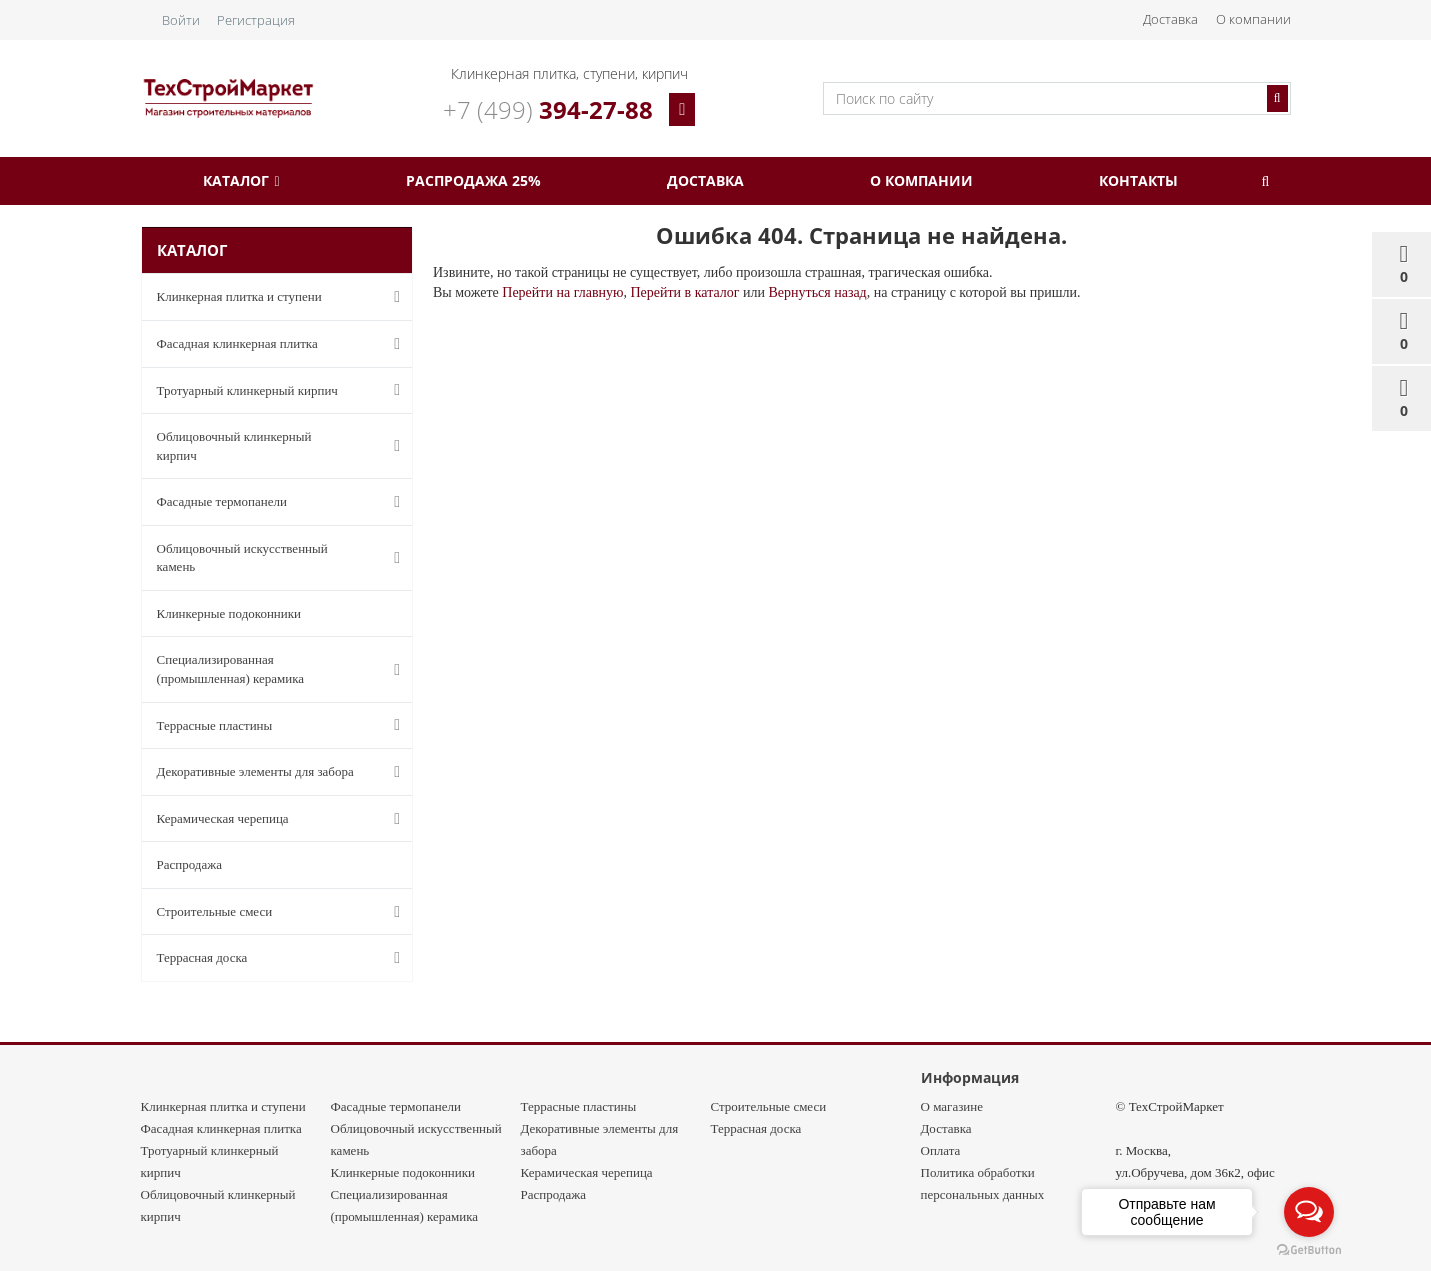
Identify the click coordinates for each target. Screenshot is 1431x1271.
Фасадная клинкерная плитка (268, 344)
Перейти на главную (562, 292)
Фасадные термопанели (268, 502)
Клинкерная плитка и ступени (268, 297)
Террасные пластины (268, 725)
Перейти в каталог (684, 292)
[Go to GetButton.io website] (1309, 1250)
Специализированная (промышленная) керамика (268, 669)
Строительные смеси (268, 912)
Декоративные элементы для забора (268, 772)
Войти (181, 20)
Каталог (241, 180)
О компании (1253, 19)
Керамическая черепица (268, 819)
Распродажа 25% (473, 180)
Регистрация (256, 20)
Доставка (1170, 19)
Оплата (941, 1150)
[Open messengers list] (1309, 1212)
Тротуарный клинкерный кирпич (268, 390)
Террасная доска (268, 958)
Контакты (1138, 180)
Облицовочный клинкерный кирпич (268, 446)
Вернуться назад (817, 292)
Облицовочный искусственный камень (268, 558)
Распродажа (190, 864)
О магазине (952, 1106)
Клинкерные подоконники (229, 613)
